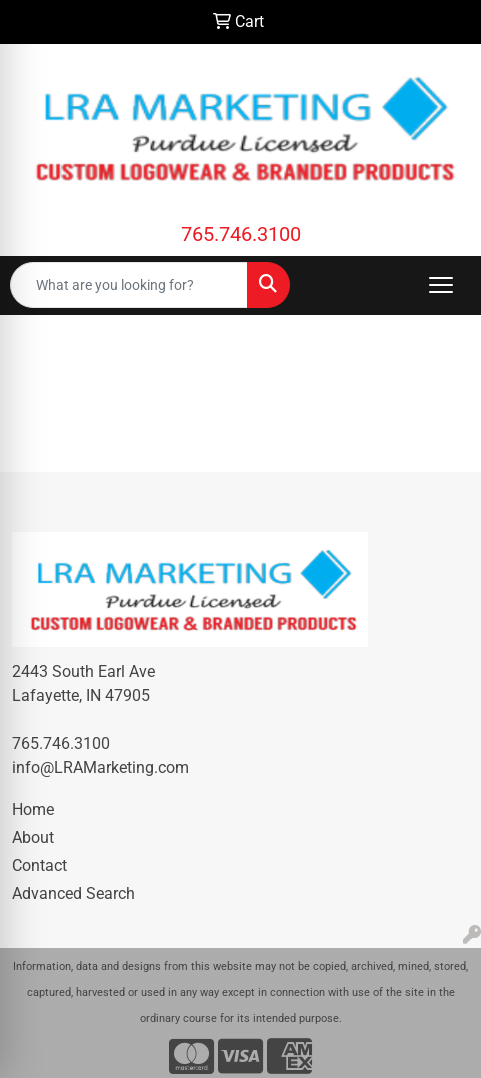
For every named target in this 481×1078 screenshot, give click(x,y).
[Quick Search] (129, 285)
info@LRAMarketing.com (100, 767)
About (33, 837)
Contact (39, 865)
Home (33, 809)
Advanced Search (73, 893)
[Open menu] (441, 285)
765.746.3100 (241, 234)
